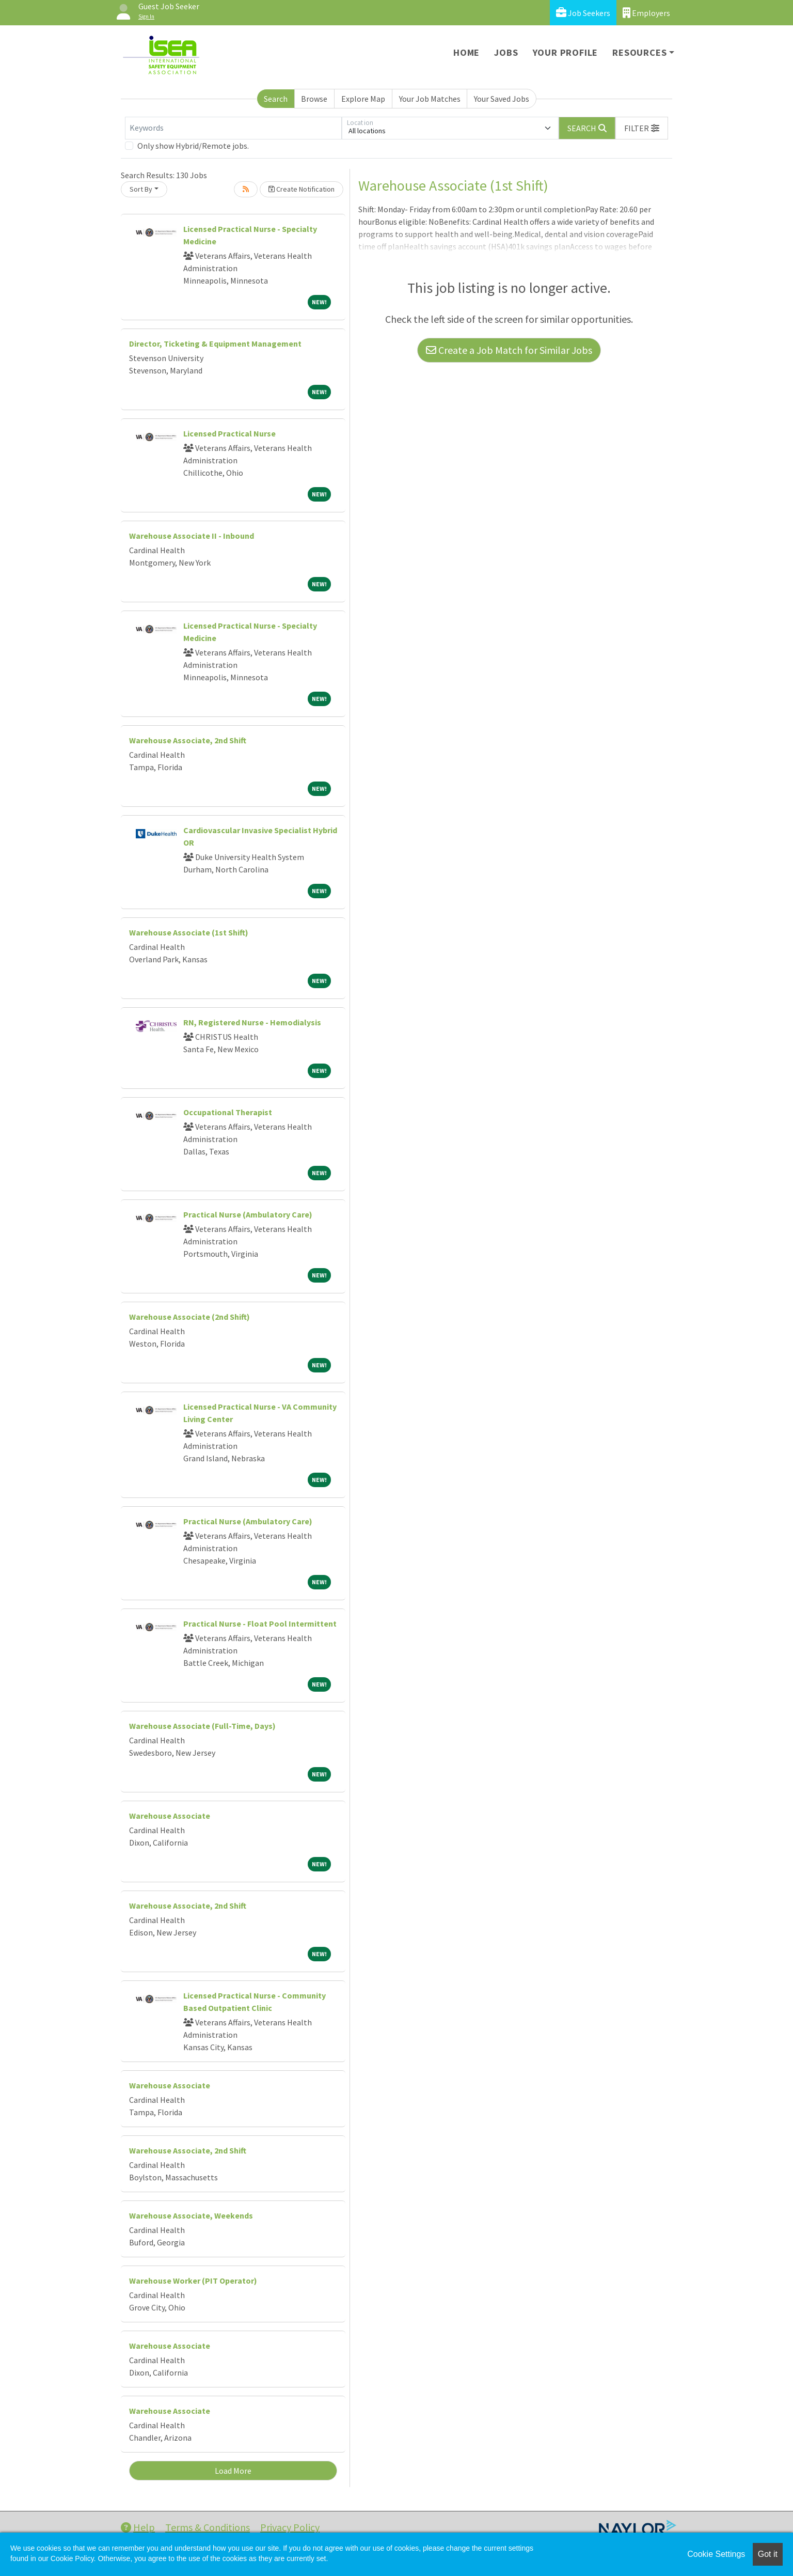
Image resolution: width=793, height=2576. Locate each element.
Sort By (141, 189)
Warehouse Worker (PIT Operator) (193, 2280)
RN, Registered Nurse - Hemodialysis (252, 1022)
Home (466, 52)
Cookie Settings (716, 2554)
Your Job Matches (430, 98)
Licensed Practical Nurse (229, 433)
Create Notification (301, 189)
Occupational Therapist (227, 1112)
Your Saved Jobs (501, 98)
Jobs (506, 52)
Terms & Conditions (207, 2527)
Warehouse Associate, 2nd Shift (187, 740)
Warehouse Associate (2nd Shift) (189, 1317)
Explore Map (363, 98)
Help (138, 2527)
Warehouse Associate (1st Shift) (188, 932)
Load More (233, 2470)
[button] (641, 128)
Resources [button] (639, 52)
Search (276, 98)
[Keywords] (233, 128)
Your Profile (565, 52)
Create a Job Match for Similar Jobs (509, 350)
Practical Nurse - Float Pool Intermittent (260, 1623)
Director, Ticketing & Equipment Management (215, 343)
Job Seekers (583, 12)
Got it (768, 2554)
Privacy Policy (290, 2527)
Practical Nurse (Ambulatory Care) (247, 1214)
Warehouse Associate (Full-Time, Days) (202, 1726)
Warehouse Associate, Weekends (191, 2215)
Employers (646, 12)
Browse (314, 98)
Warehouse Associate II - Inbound (191, 535)
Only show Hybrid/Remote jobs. (193, 145)
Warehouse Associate (169, 1815)
